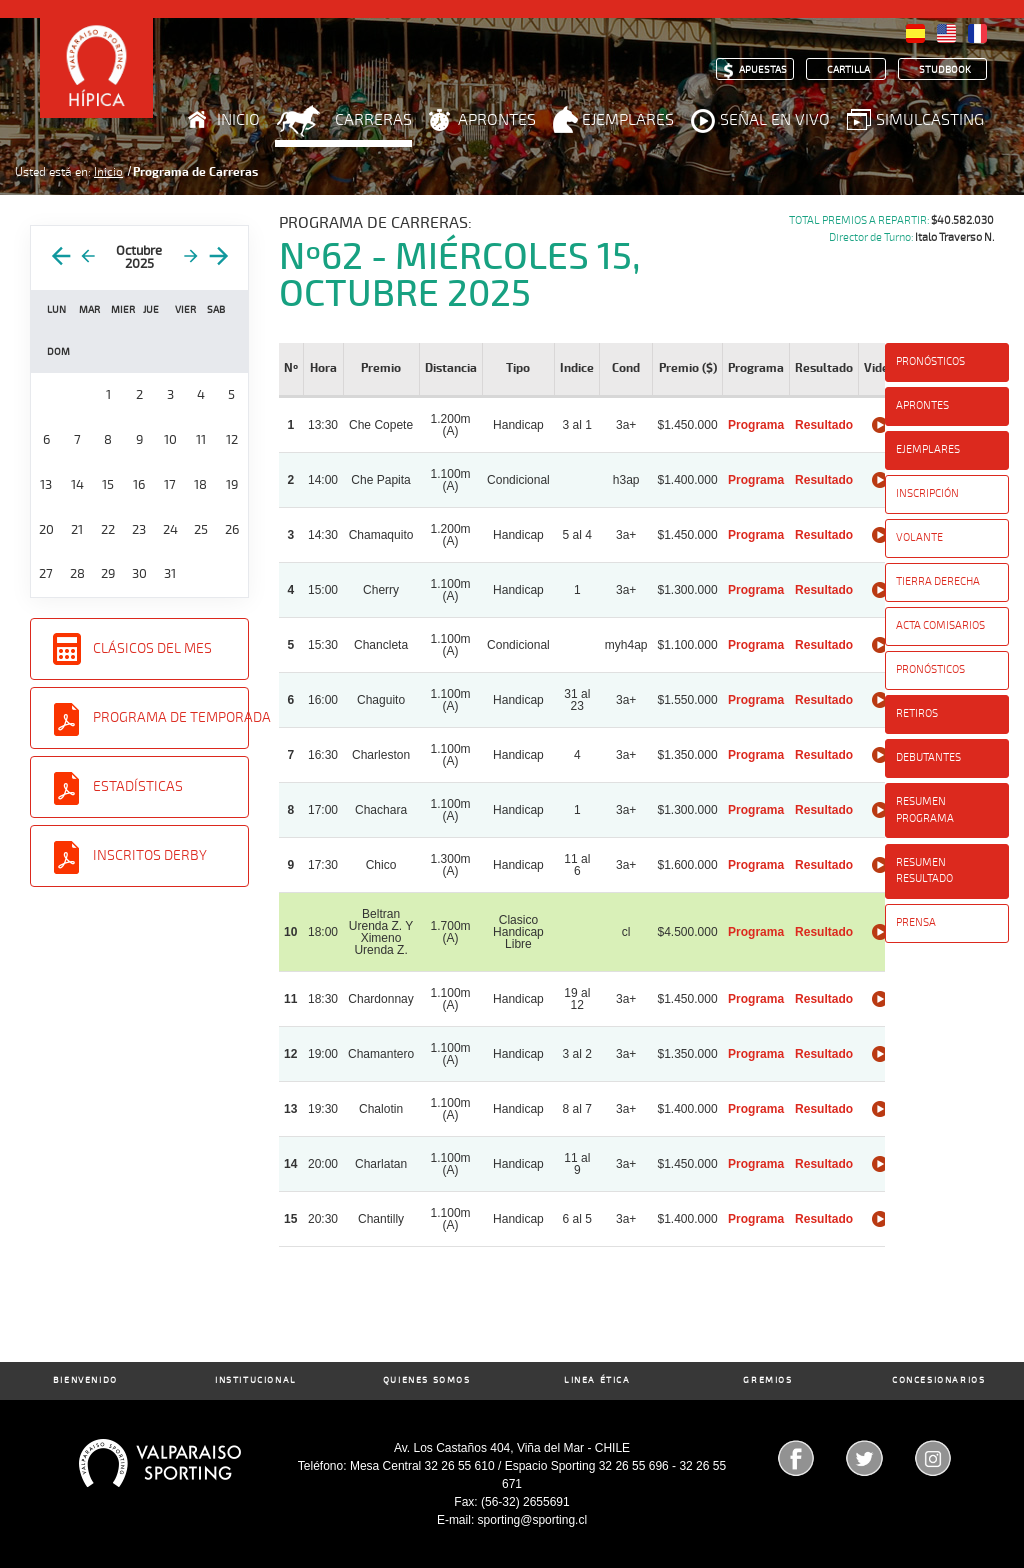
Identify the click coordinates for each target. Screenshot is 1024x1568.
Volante (919, 537)
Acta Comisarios (940, 625)
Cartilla (848, 70)
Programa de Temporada (171, 717)
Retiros (917, 713)
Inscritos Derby (150, 855)
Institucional (256, 1380)
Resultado (824, 425)
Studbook (945, 70)
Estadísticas (138, 786)
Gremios (767, 1380)
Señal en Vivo (775, 120)
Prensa (916, 922)
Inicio (238, 120)
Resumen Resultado (924, 871)
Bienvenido (85, 1380)
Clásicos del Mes (152, 648)
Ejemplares (628, 120)
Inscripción (927, 493)
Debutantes (928, 757)
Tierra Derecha (938, 581)
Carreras (373, 120)
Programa (756, 425)
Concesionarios (938, 1380)
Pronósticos (930, 361)
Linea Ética (597, 1380)
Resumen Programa (925, 810)
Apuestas (763, 70)
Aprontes (497, 120)
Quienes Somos (427, 1380)
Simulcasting (930, 120)
